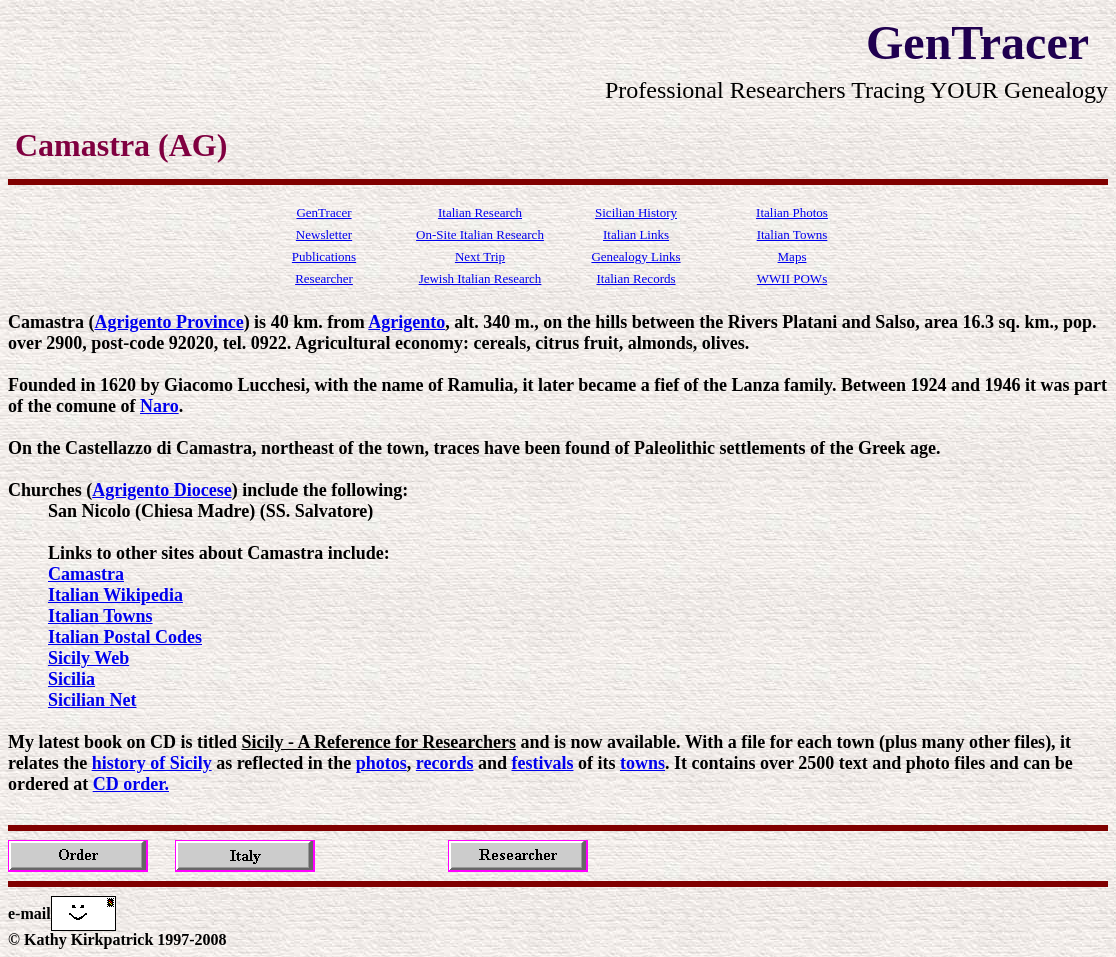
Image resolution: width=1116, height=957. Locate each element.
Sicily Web (88, 658)
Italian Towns (100, 616)
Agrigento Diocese (161, 490)
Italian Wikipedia (115, 595)
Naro (159, 406)
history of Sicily (152, 763)
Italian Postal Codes (125, 637)
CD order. (131, 784)
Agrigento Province (168, 322)
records (445, 763)
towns (642, 763)
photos (381, 763)
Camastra (86, 574)
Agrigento (406, 322)
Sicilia (71, 679)
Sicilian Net (92, 700)
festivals (543, 763)
